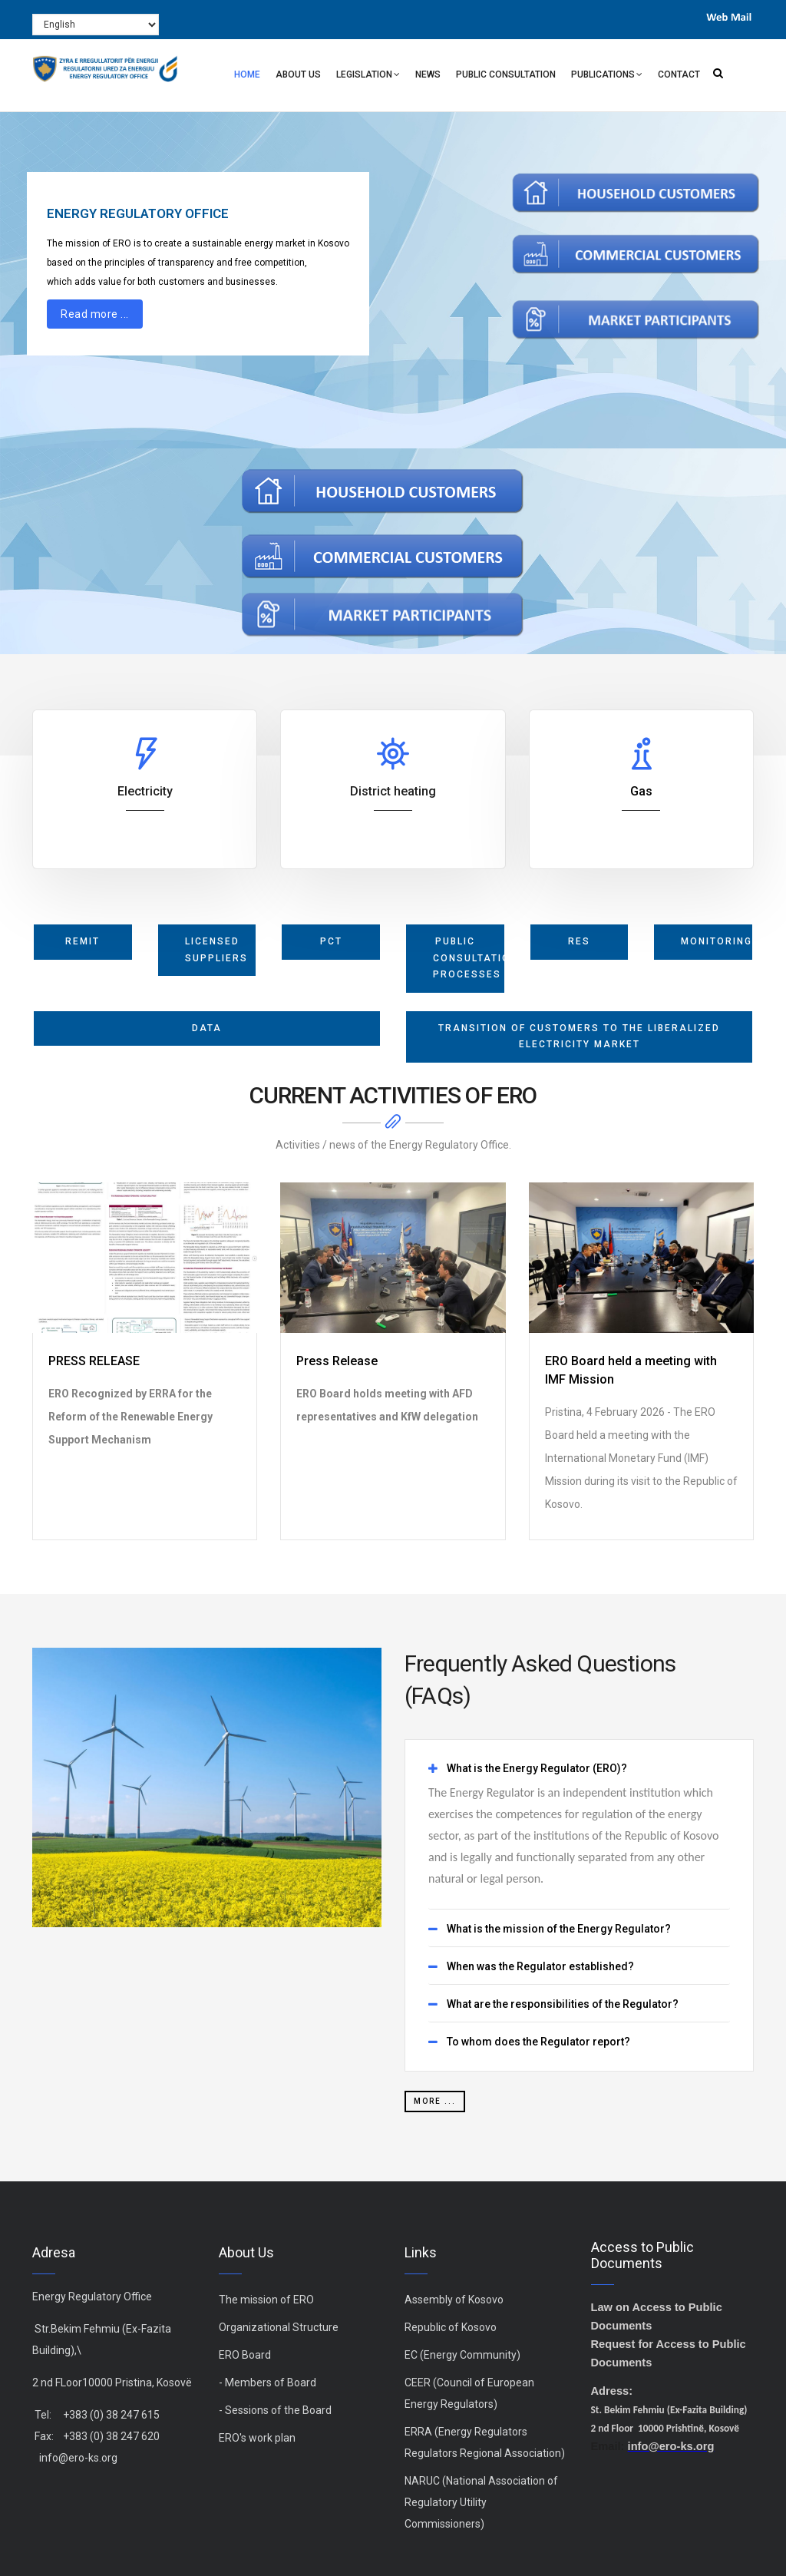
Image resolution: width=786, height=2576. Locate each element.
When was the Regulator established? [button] (540, 1967)
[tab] (579, 1768)
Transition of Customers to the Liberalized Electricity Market (579, 1036)
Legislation (368, 76)
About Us (298, 74)
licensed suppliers (216, 950)
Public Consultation (506, 74)
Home (247, 74)
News (428, 74)
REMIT (82, 941)
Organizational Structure (279, 2327)
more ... (435, 2101)
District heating (393, 791)
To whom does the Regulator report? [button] (538, 2042)
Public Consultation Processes (469, 958)
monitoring (716, 941)
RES (579, 941)
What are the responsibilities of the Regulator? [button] (563, 2004)
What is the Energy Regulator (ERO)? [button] (537, 1768)
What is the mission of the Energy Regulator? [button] (559, 1929)
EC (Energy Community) (462, 2355)
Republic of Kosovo (451, 2327)
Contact (679, 74)
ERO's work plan (257, 2438)
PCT (331, 941)
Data (207, 1028)
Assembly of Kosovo (454, 2299)
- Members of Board (267, 2382)
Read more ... (95, 314)
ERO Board (245, 2355)
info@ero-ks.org (78, 2458)
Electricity (145, 791)
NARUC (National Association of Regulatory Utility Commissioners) (481, 2502)
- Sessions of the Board (275, 2410)
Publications (606, 76)
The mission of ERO (266, 2299)
